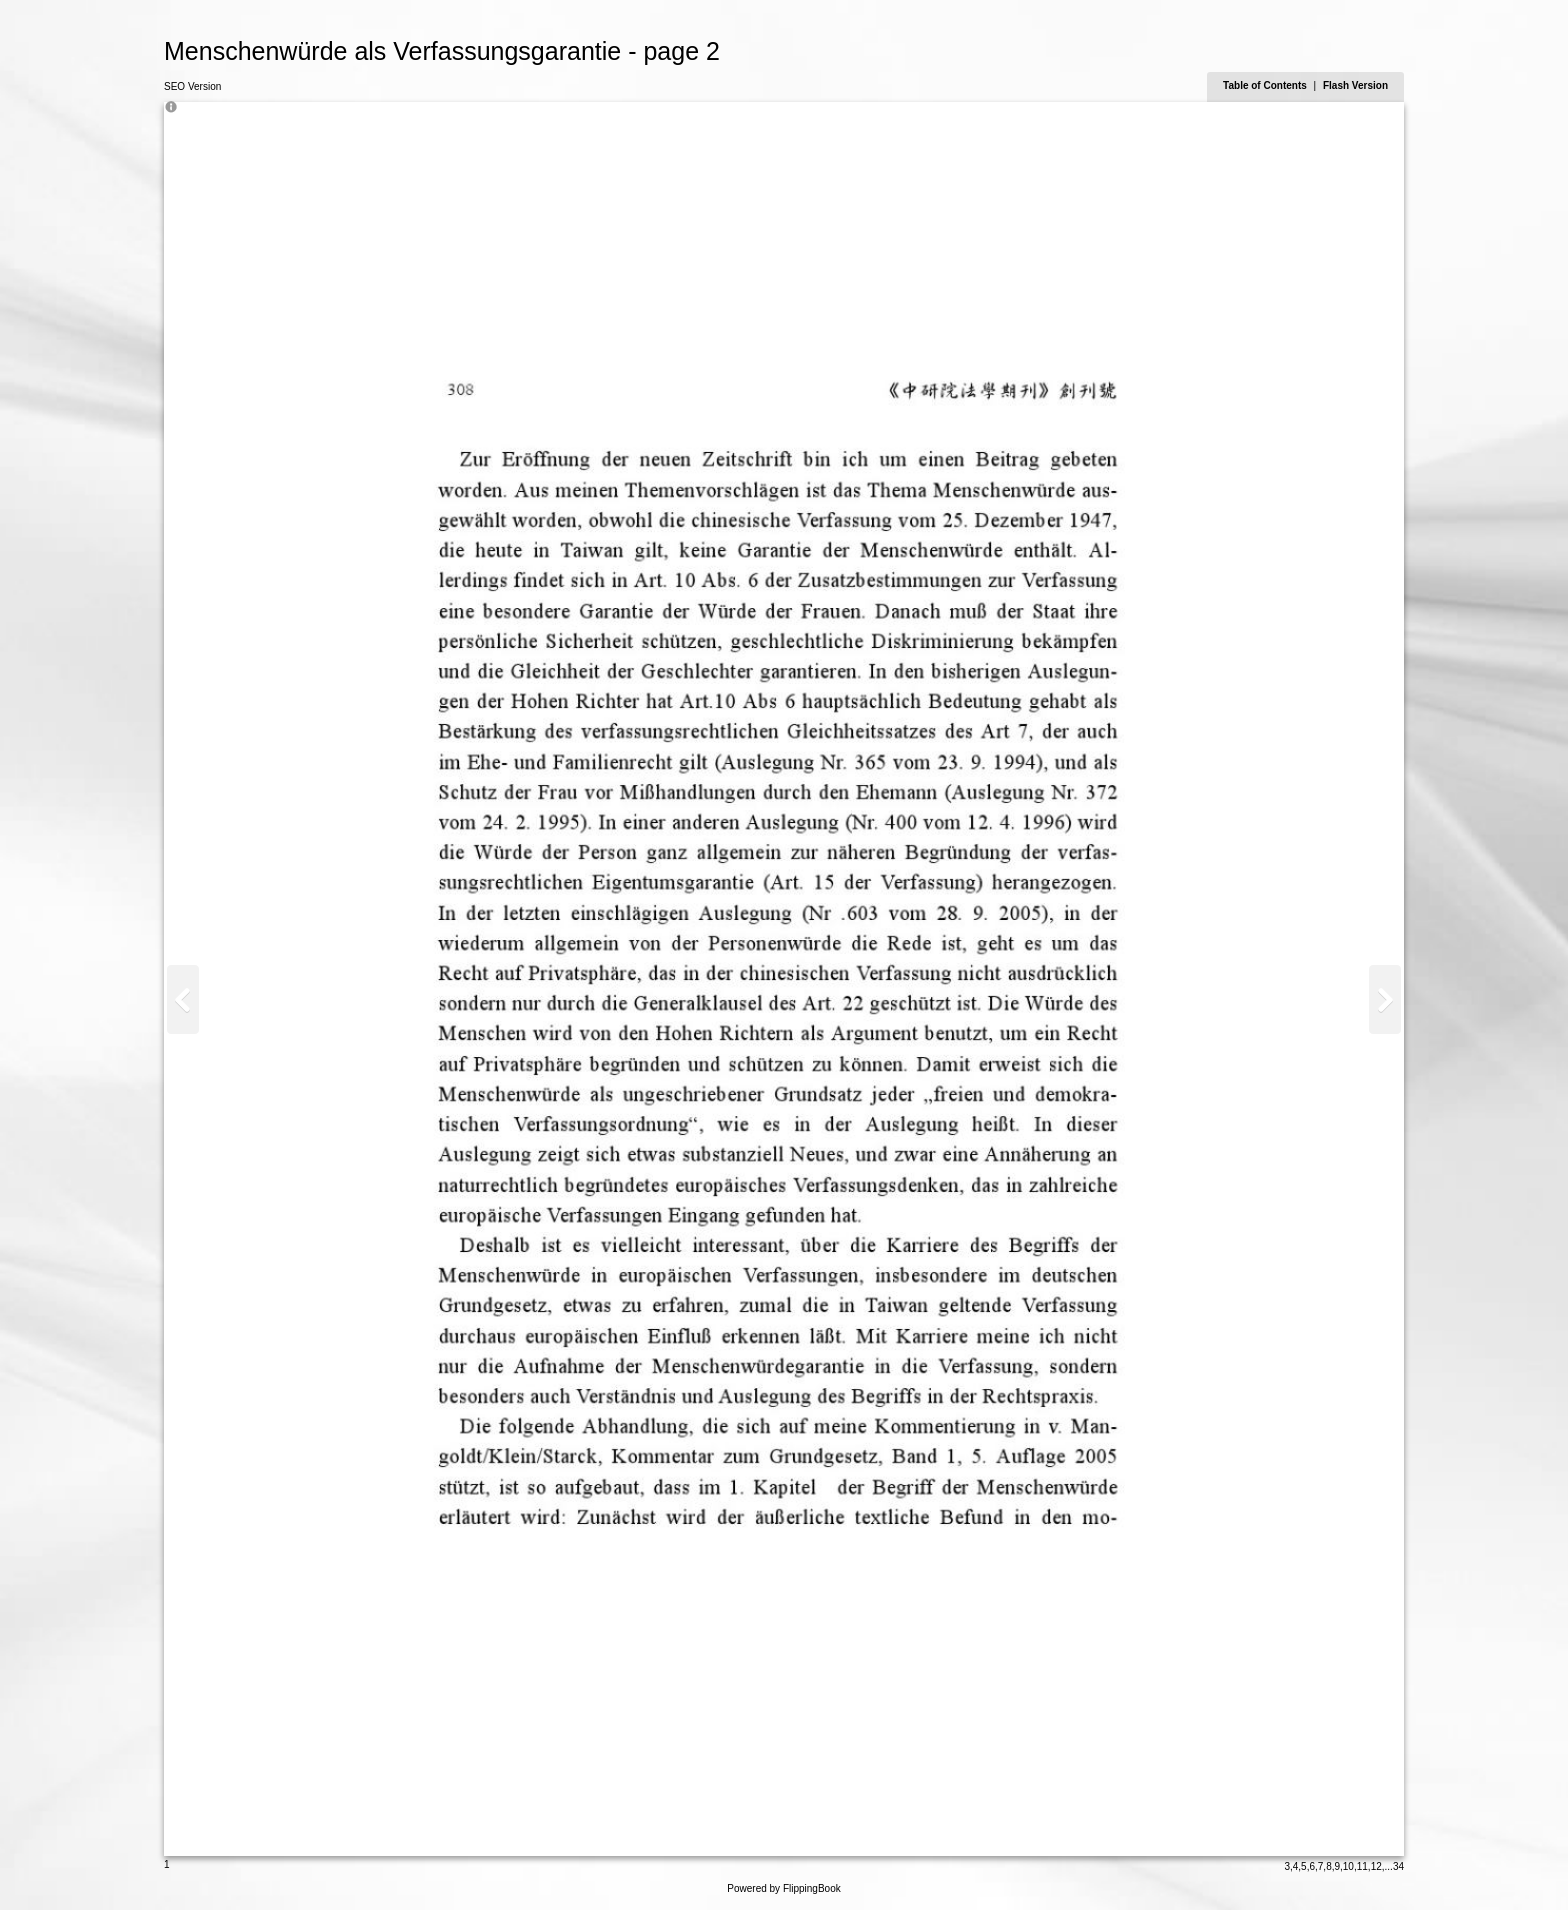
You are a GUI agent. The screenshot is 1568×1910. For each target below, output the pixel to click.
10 (1348, 1866)
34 (1398, 1866)
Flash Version (1355, 85)
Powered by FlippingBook (783, 1888)
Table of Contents (1266, 85)
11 (1362, 1866)
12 (1376, 1866)
